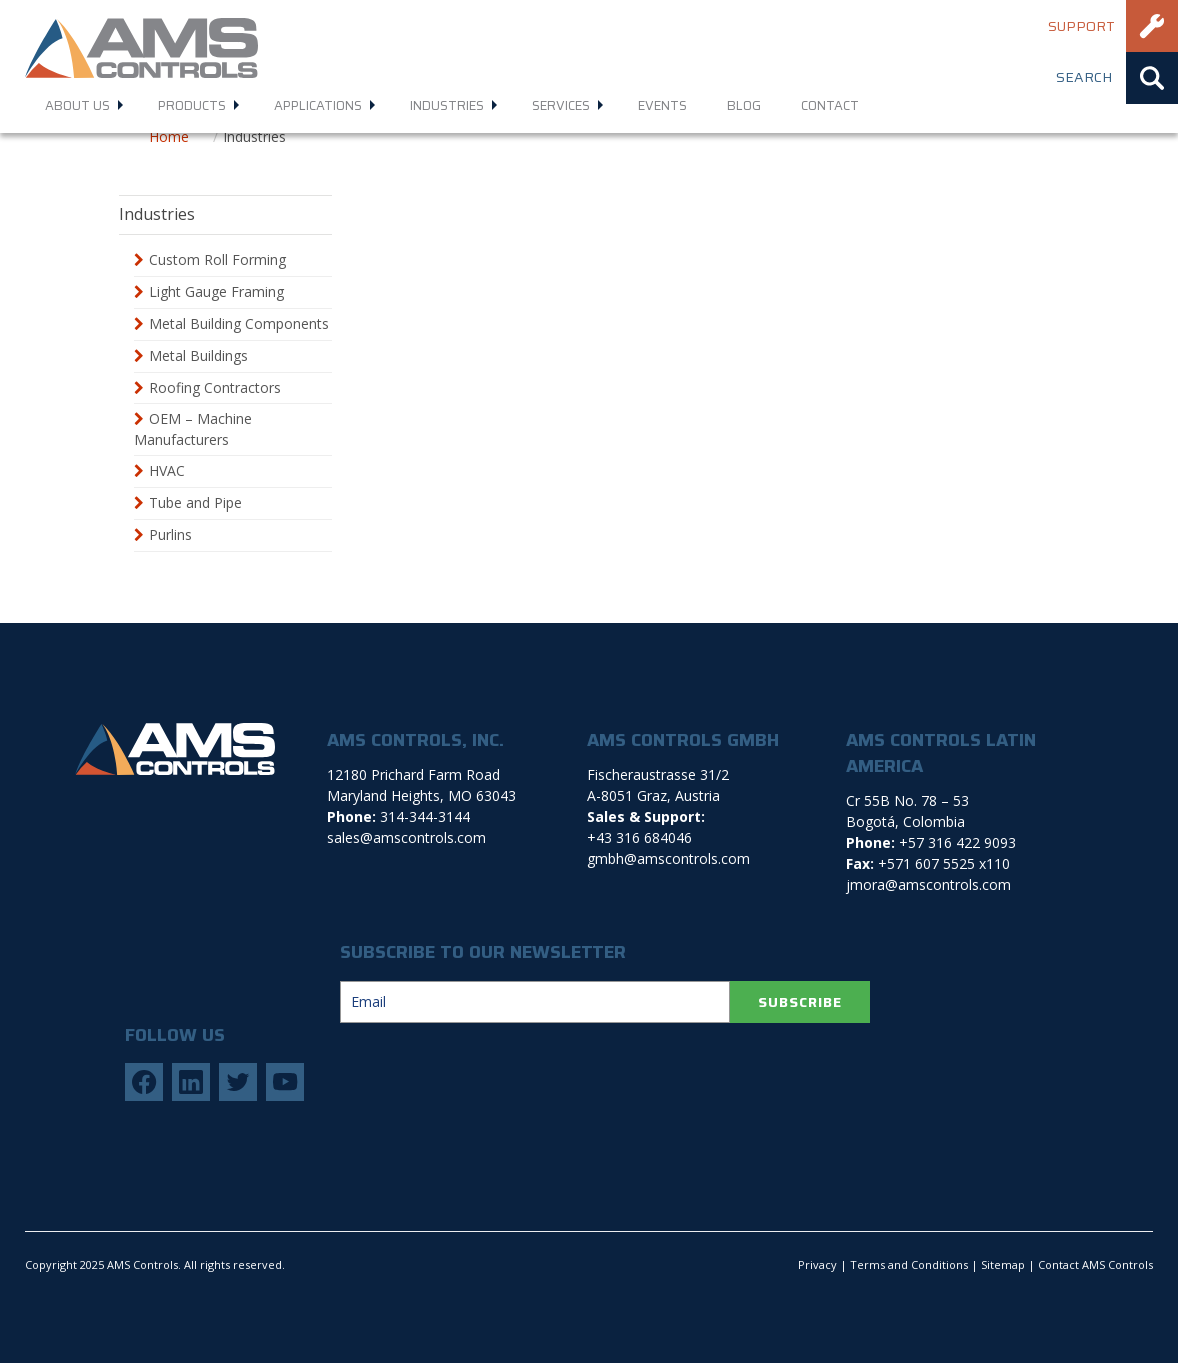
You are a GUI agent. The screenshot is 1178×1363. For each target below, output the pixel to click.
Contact (830, 105)
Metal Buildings (198, 355)
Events (662, 105)
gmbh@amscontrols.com (668, 858)
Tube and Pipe (195, 502)
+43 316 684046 (639, 837)
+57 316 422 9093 (957, 842)
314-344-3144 (425, 816)
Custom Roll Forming (217, 259)
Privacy (817, 1264)
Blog (744, 105)
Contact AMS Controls (1095, 1264)
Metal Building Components (239, 323)
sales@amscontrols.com (406, 837)
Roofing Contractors (215, 387)
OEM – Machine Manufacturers (193, 429)
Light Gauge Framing (216, 291)
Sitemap (1003, 1264)
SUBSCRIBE (800, 1002)
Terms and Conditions (909, 1264)
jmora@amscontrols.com (928, 884)
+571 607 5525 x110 (944, 863)
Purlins (170, 534)
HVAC (167, 470)
